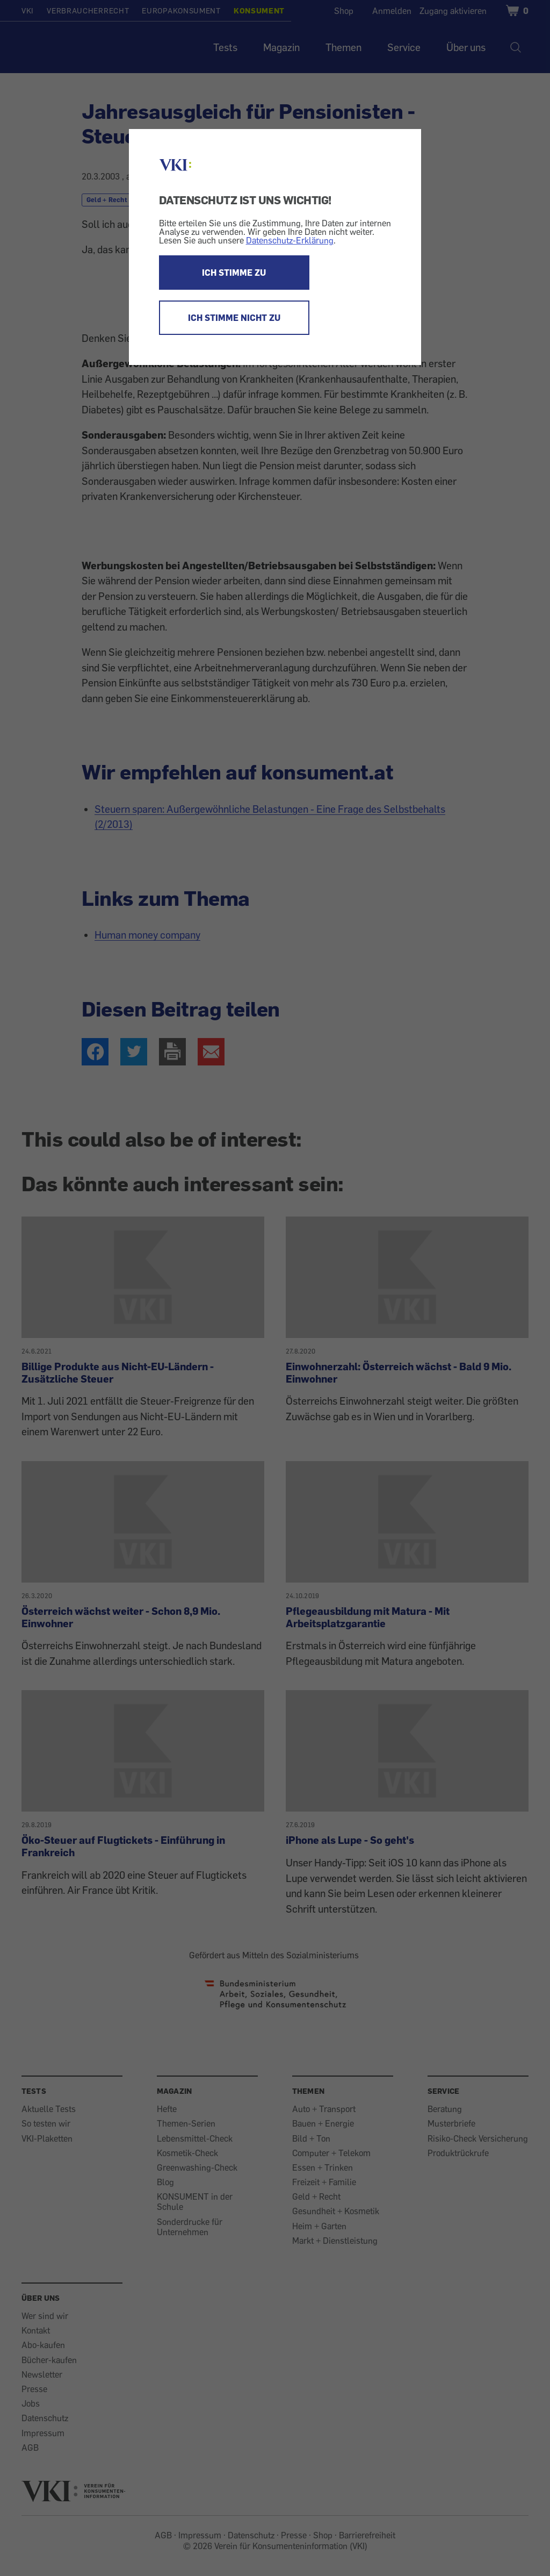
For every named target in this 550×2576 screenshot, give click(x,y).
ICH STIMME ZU (234, 272)
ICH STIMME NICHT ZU (234, 317)
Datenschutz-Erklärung (290, 240)
